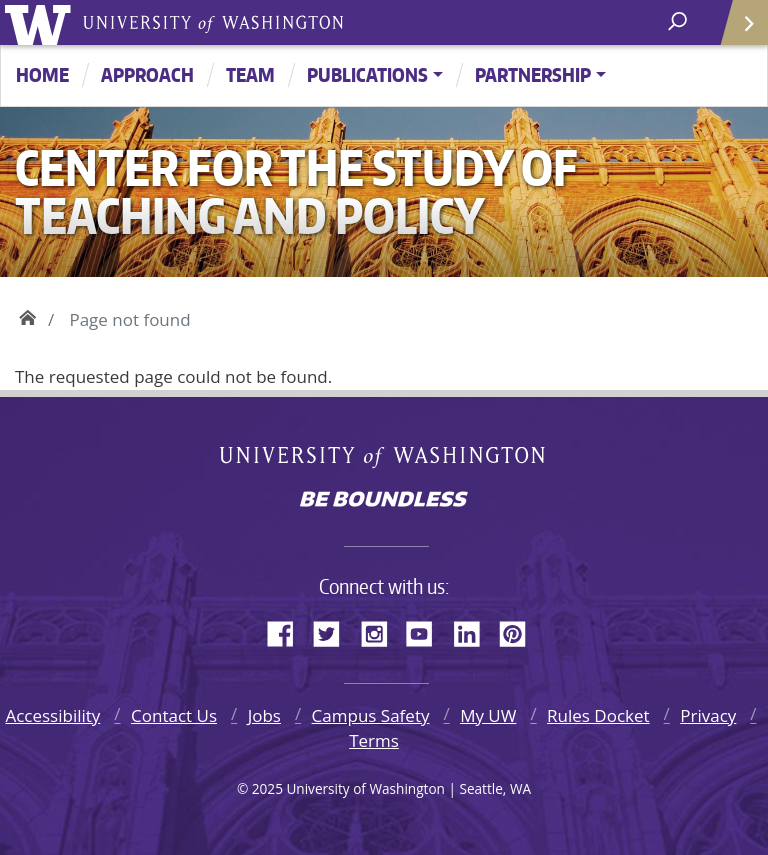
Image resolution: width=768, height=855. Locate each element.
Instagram (381, 631)
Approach (147, 74)
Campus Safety (371, 715)
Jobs (264, 715)
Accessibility (52, 715)
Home (42, 74)
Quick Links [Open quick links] (737, 30)
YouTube (427, 631)
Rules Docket (598, 715)
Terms (374, 740)
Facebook (288, 631)
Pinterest (520, 631)
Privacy (708, 715)
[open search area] (679, 21)
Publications (367, 74)
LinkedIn (474, 631)
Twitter (334, 631)
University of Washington (41, 22)
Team (250, 74)
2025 (267, 788)
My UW (488, 715)
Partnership (533, 74)
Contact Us (174, 715)
